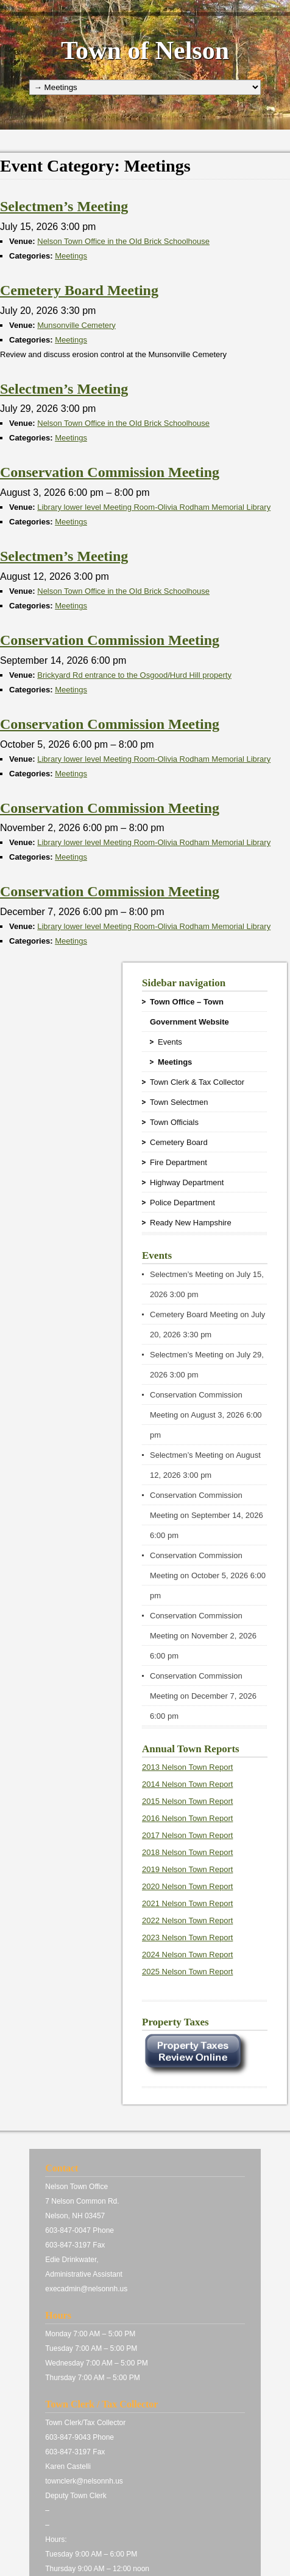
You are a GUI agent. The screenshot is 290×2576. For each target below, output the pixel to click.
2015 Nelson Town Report (187, 1801)
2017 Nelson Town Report (187, 1835)
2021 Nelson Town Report (187, 1903)
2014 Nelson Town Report (187, 1784)
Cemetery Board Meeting (194, 1314)
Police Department (182, 1202)
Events (170, 1041)
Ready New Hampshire (191, 1222)
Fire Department (178, 1162)
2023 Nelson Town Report (187, 1937)
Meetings (71, 255)
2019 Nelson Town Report (187, 1869)
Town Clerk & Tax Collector (197, 1082)
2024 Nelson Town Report (187, 1954)
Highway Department (187, 1182)
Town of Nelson (145, 50)
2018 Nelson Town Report (187, 1852)
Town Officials (174, 1122)
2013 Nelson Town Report (187, 1767)
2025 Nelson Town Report (187, 1971)
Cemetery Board (179, 1142)
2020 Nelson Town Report (187, 1886)
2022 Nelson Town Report (187, 1920)
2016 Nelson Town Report (187, 1818)
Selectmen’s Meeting (186, 1274)
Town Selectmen (179, 1102)
